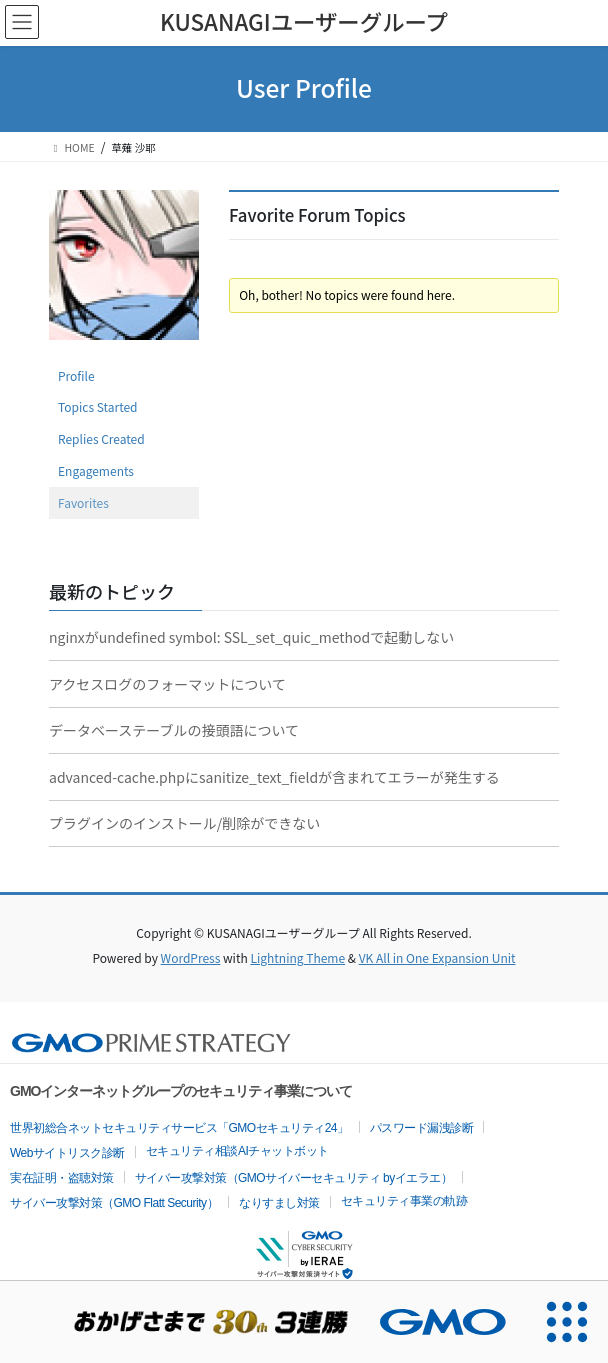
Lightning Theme (297, 957)
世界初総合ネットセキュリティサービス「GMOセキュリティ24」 (179, 1128)
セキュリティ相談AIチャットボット (237, 1151)
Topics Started (98, 406)
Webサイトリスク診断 (67, 1153)
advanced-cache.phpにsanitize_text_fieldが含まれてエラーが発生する (274, 777)
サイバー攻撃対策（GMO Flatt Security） (114, 1203)
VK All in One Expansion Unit (437, 957)
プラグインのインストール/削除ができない (184, 823)
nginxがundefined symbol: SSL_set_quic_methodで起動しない (251, 637)
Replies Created (101, 438)
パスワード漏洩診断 (422, 1128)
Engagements (96, 470)
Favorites (83, 502)
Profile (76, 375)
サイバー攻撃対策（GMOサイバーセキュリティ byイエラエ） (294, 1178)
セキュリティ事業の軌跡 (404, 1201)
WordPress (191, 957)
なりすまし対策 (279, 1203)
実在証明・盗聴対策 (62, 1178)
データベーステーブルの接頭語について (174, 730)
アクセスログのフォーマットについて (167, 684)
